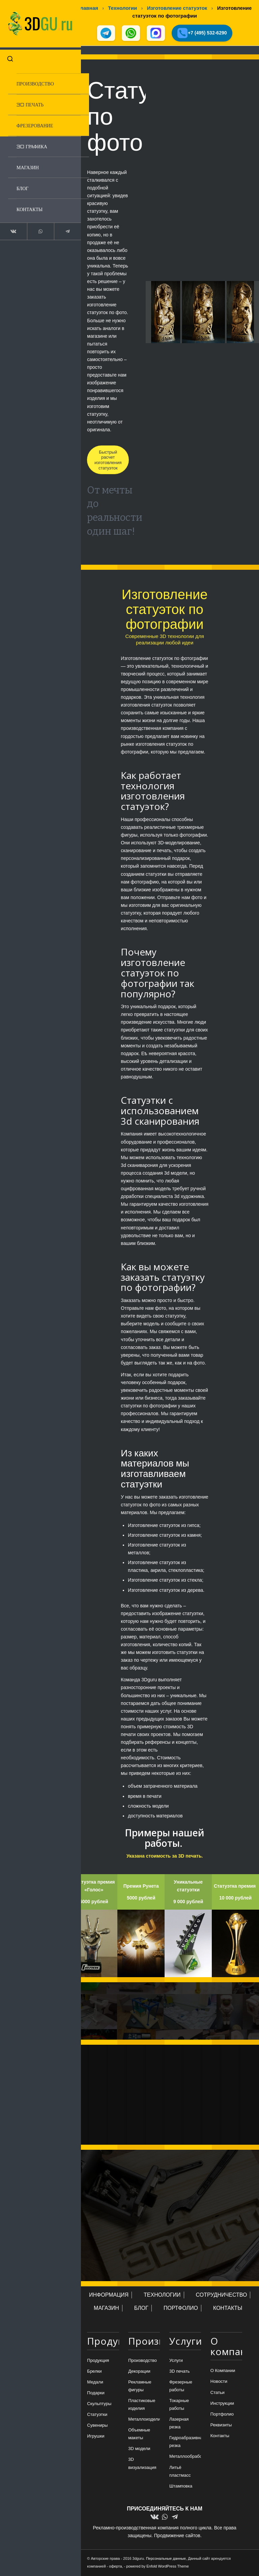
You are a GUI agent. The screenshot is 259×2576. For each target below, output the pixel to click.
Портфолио (222, 2414)
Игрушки (95, 2437)
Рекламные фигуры (139, 2386)
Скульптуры (99, 2404)
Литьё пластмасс (180, 2472)
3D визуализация (142, 2464)
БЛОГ (141, 2309)
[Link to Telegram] (58, 226)
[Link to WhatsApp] (35, 226)
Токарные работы (179, 2405)
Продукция (98, 2361)
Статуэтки (97, 2415)
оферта (115, 2567)
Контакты (219, 2436)
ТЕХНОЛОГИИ (162, 2295)
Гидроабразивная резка (185, 2442)
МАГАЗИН (106, 2309)
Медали (95, 2382)
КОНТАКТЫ (227, 2309)
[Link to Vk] (11, 226)
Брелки (94, 2371)
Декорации (139, 2371)
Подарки (95, 2393)
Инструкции (222, 2403)
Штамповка (180, 2486)
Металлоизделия (144, 2419)
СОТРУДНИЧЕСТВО (221, 2295)
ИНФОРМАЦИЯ (108, 2295)
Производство (142, 2361)
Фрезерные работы (180, 2386)
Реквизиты (221, 2425)
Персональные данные (166, 2559)
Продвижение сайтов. (178, 2536)
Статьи (217, 2393)
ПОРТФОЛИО (181, 2309)
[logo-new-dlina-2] (35, 21)
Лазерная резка (179, 2423)
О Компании (222, 2371)
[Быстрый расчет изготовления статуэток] (108, 460)
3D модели (139, 2449)
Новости (218, 2382)
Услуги (176, 2361)
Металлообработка (185, 2457)
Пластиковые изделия (141, 2405)
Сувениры (97, 2425)
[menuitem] (42, 78)
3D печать (179, 2371)
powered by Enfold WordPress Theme (157, 2567)
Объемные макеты (139, 2434)
